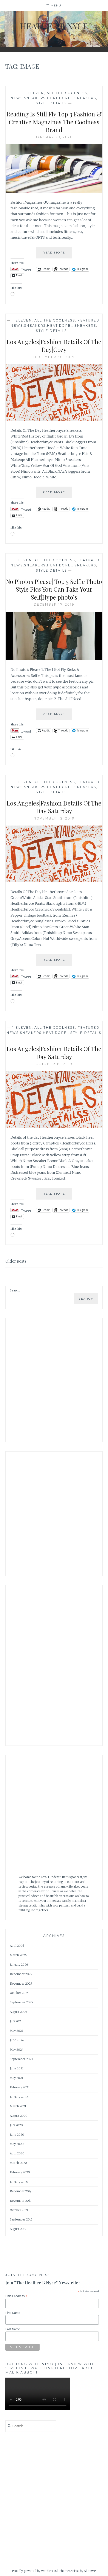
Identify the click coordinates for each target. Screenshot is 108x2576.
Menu (56, 5)
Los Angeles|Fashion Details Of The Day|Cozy (54, 345)
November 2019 (20, 2201)
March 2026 (18, 1955)
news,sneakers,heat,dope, (41, 98)
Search (15, 1290)
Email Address (16, 2296)
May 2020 (17, 2144)
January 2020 (19, 2182)
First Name (12, 2313)
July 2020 (16, 2125)
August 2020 (18, 2116)
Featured (88, 320)
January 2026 (19, 1965)
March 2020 (18, 2163)
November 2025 (21, 1983)
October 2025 (19, 1993)
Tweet (26, 269)
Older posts (15, 1261)
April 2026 (17, 1946)
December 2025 (21, 1974)
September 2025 (21, 2002)
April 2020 (17, 2153)
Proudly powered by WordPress (34, 2571)
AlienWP (90, 2571)
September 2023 (21, 2059)
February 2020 (20, 2172)
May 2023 (16, 2078)
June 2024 (17, 2040)
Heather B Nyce (54, 25)
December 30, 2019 (54, 357)
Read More (57, 254)
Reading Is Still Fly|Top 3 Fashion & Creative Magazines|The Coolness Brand (54, 122)
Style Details (51, 103)
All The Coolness (67, 93)
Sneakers (85, 98)
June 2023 (16, 2068)
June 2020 (17, 2135)
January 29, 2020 (54, 137)
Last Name (12, 2329)
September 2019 (21, 2219)
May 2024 (16, 2050)
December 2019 (20, 2191)
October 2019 (19, 2210)
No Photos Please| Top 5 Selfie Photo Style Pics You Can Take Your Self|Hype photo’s (54, 589)
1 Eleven (34, 93)
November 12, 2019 (54, 818)
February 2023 (19, 2087)
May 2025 (16, 2031)
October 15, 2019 (54, 1064)
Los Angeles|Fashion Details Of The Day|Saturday (54, 807)
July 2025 (16, 2021)
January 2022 (19, 2097)
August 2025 (18, 2012)
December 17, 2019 (54, 604)
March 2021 (18, 2106)
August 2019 (18, 2229)
